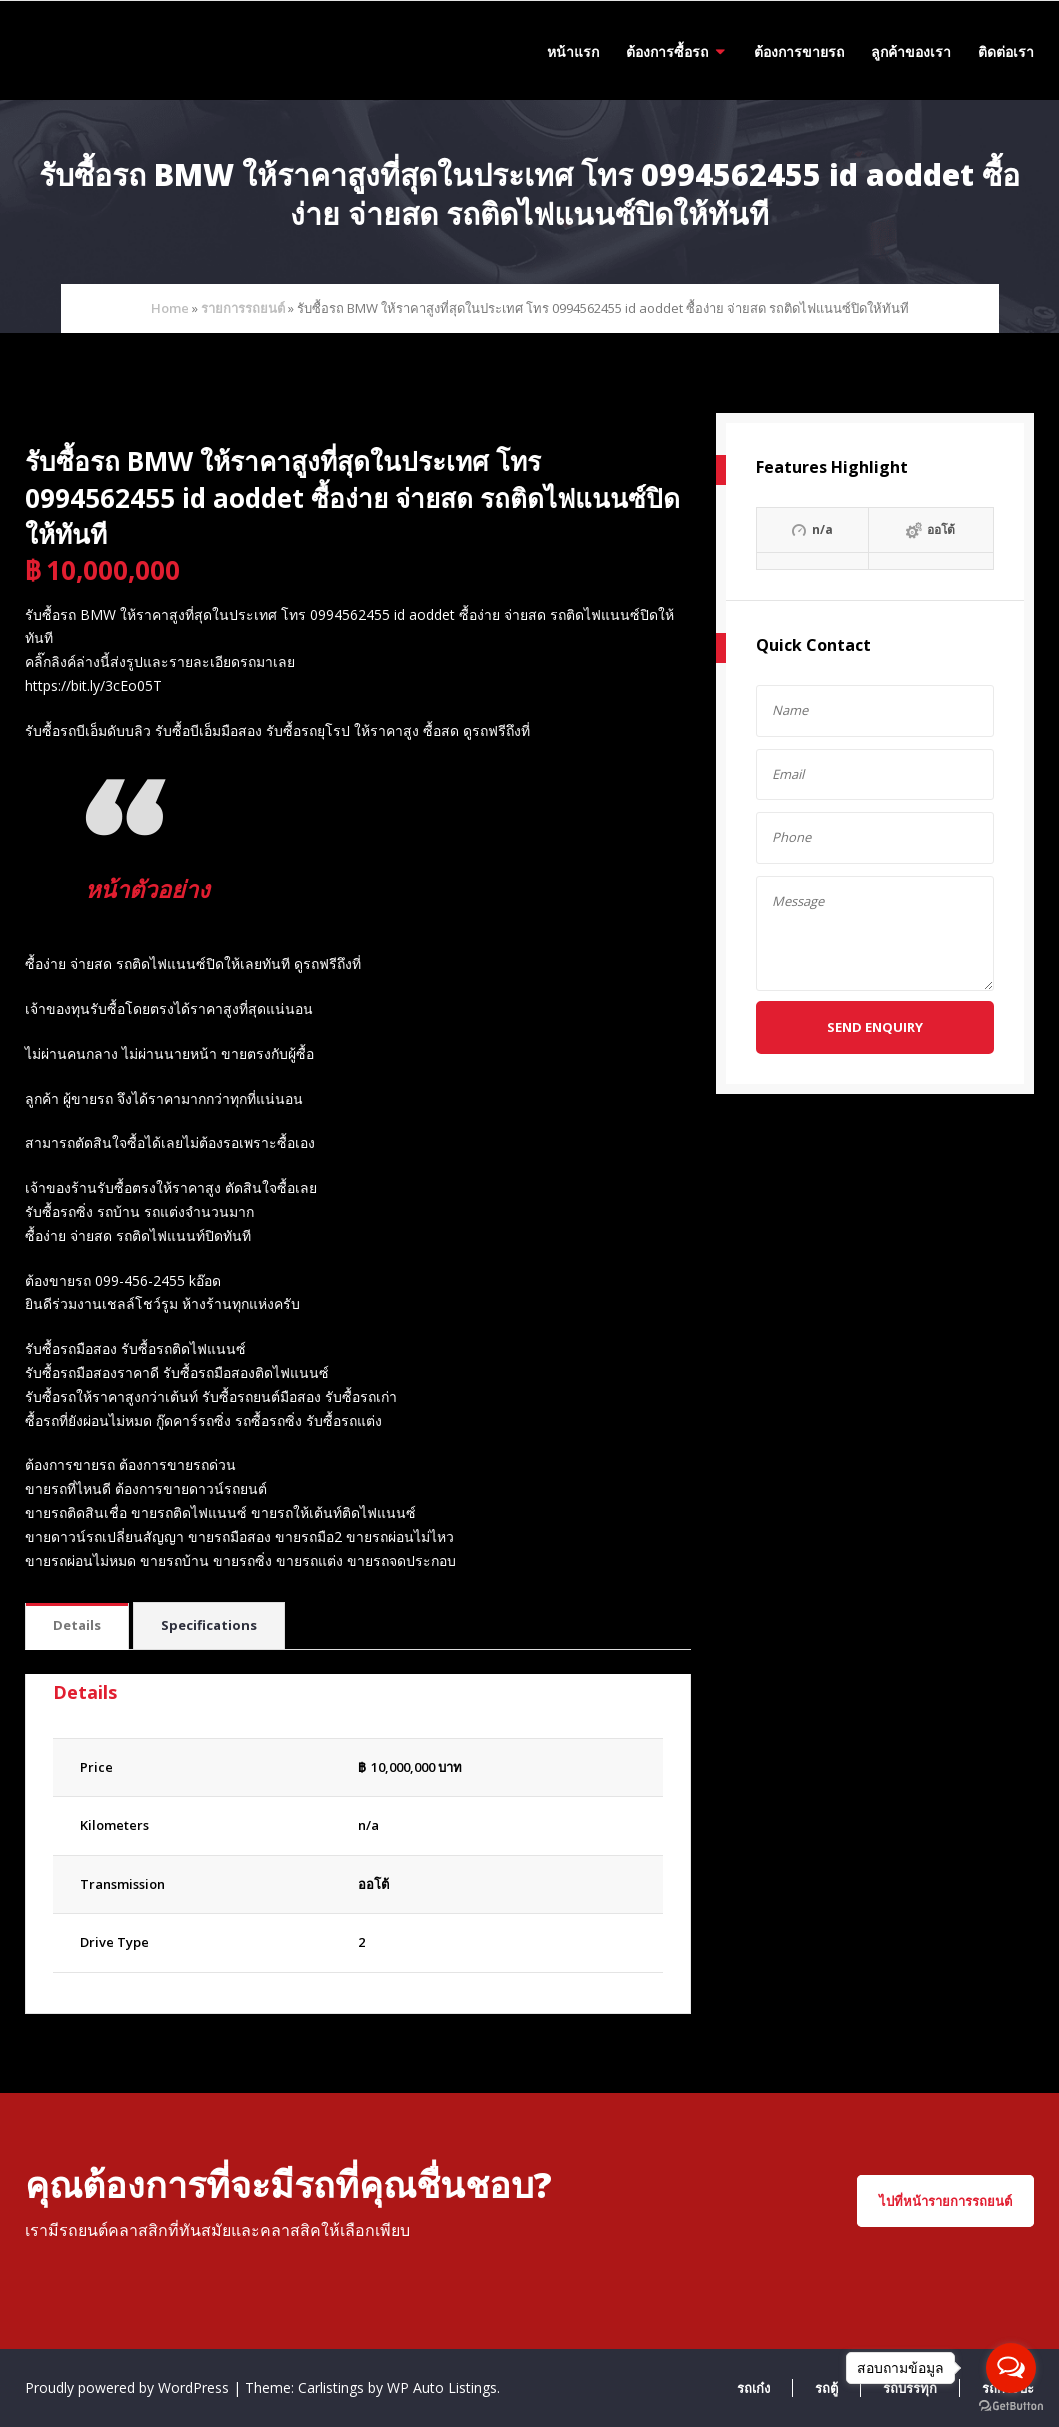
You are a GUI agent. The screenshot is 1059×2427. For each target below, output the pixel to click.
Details (77, 1625)
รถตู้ (826, 2388)
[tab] (77, 1626)
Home (170, 308)
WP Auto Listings (442, 2387)
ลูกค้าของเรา (911, 51)
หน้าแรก (573, 51)
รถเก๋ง (753, 2388)
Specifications (209, 1625)
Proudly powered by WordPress (129, 2387)
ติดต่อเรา (1006, 51)
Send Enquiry (875, 1027)
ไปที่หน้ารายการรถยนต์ (945, 2201)
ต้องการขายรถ (799, 51)
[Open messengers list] (1011, 2368)
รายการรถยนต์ (243, 308)
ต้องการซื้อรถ (667, 51)
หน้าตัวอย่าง (160, 887)
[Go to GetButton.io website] (1011, 2406)
